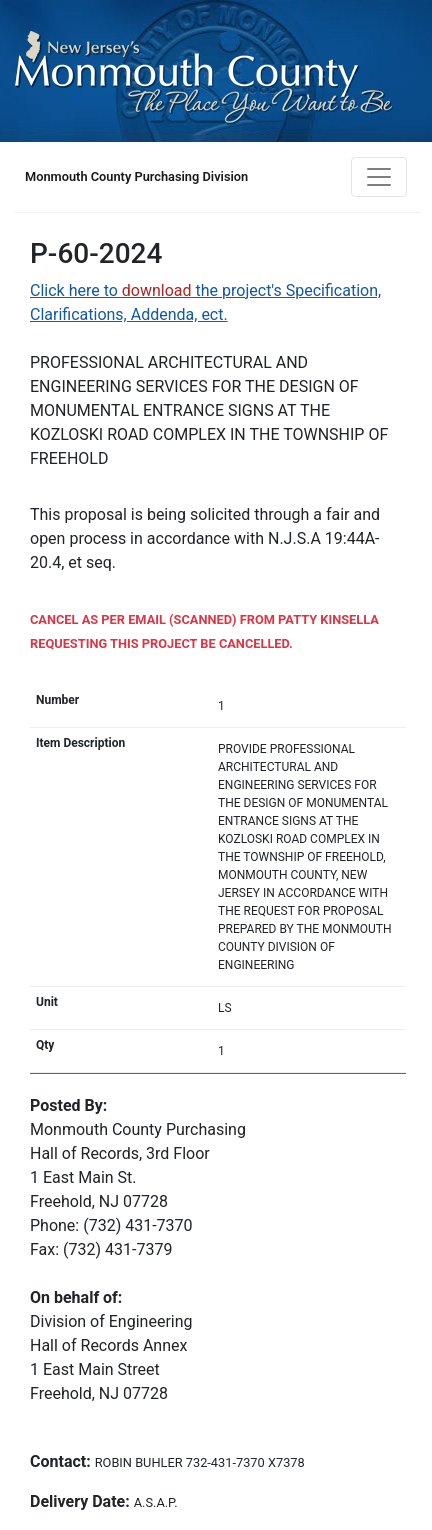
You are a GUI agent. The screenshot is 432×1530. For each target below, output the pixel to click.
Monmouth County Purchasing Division (136, 176)
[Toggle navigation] (379, 177)
